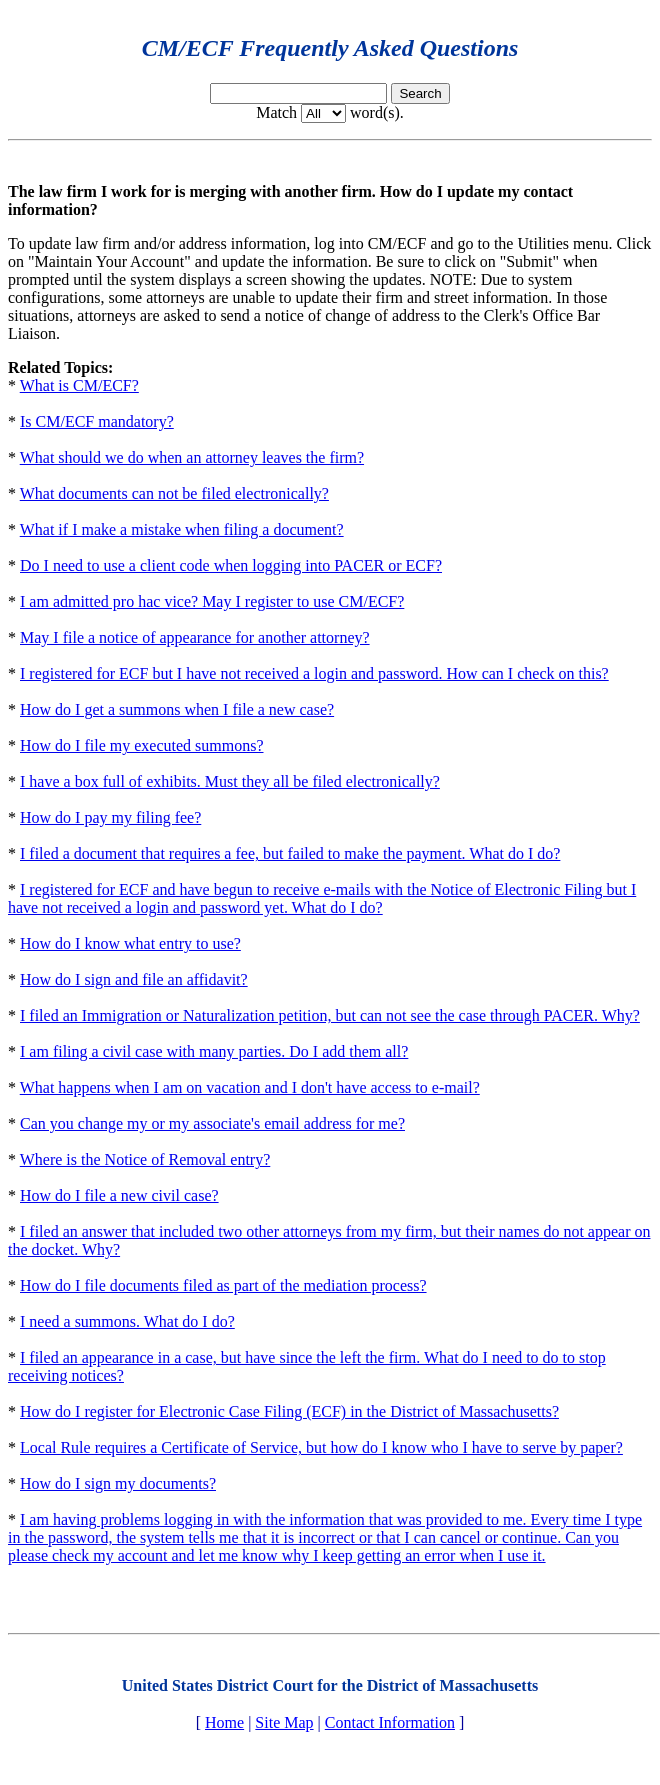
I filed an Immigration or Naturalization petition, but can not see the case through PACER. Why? (330, 1015)
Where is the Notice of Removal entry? (145, 1159)
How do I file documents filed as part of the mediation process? (223, 1285)
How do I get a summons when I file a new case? (177, 709)
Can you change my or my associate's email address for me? (212, 1123)
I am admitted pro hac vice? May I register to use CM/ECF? (212, 601)
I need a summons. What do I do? (127, 1321)
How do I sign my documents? (118, 1483)
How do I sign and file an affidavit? (134, 979)
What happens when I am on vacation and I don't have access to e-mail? (250, 1087)
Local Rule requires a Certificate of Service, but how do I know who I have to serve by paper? (321, 1447)
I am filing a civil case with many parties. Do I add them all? (214, 1051)
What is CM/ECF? (79, 385)
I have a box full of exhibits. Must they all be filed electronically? (230, 781)
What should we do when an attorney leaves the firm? (192, 457)
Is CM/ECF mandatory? (97, 421)
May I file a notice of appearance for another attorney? (195, 637)
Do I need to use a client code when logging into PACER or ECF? (231, 565)
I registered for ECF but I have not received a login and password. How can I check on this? (314, 673)
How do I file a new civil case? (119, 1195)
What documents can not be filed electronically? (174, 493)
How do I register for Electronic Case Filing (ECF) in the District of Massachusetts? (289, 1411)
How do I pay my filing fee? (110, 817)
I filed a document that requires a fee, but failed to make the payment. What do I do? (290, 853)
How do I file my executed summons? (142, 745)
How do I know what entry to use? (130, 943)
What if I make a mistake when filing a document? (182, 529)
